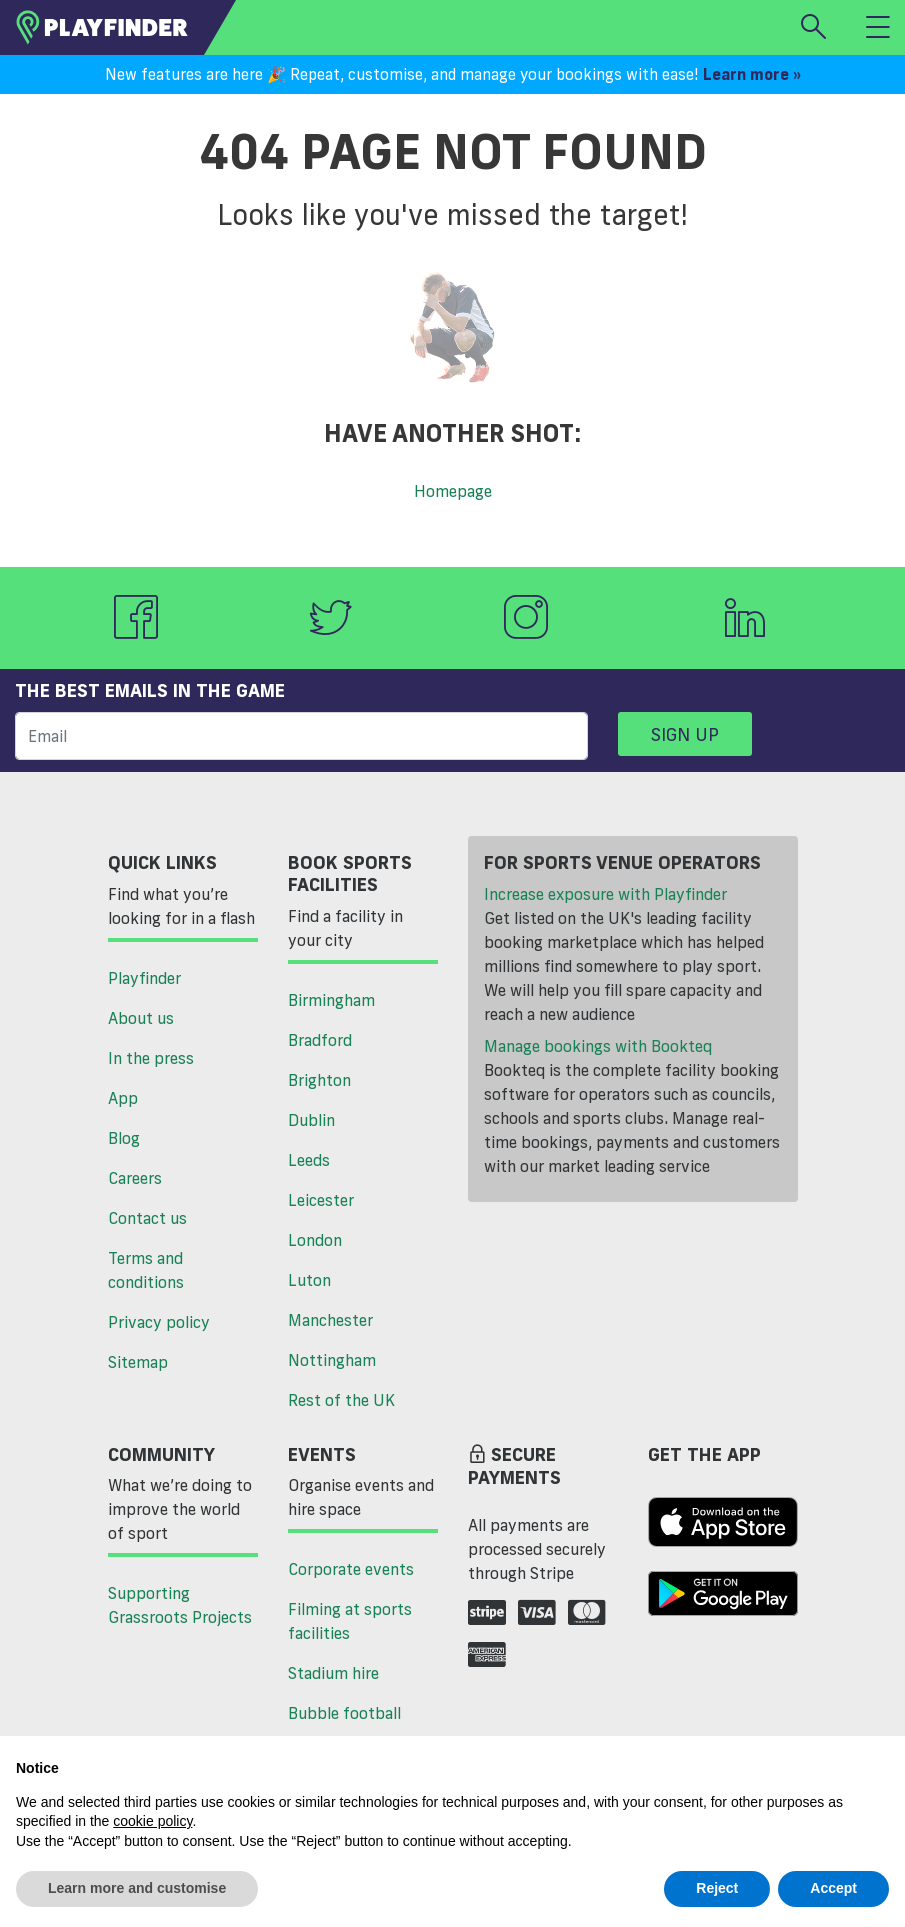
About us (141, 1018)
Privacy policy (159, 1322)
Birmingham (331, 1000)
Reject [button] (717, 1888)
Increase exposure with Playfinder (605, 894)
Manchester (330, 1320)
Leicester (321, 1200)
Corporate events (351, 1569)
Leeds (309, 1160)
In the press (151, 1058)
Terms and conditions (146, 1270)
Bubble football (344, 1713)
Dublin (311, 1120)
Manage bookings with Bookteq (598, 1046)
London (315, 1240)
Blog (124, 1138)
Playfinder (144, 978)
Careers (135, 1178)
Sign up (685, 734)
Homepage (453, 491)
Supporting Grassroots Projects (180, 1605)
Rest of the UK (341, 1400)
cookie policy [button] (152, 1821)
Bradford (320, 1040)
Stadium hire (333, 1673)
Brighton (319, 1080)
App (123, 1098)
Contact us (147, 1218)
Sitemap (138, 1362)
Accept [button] (833, 1888)
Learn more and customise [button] (137, 1888)
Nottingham (332, 1360)
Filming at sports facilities (350, 1621)
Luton (309, 1280)
